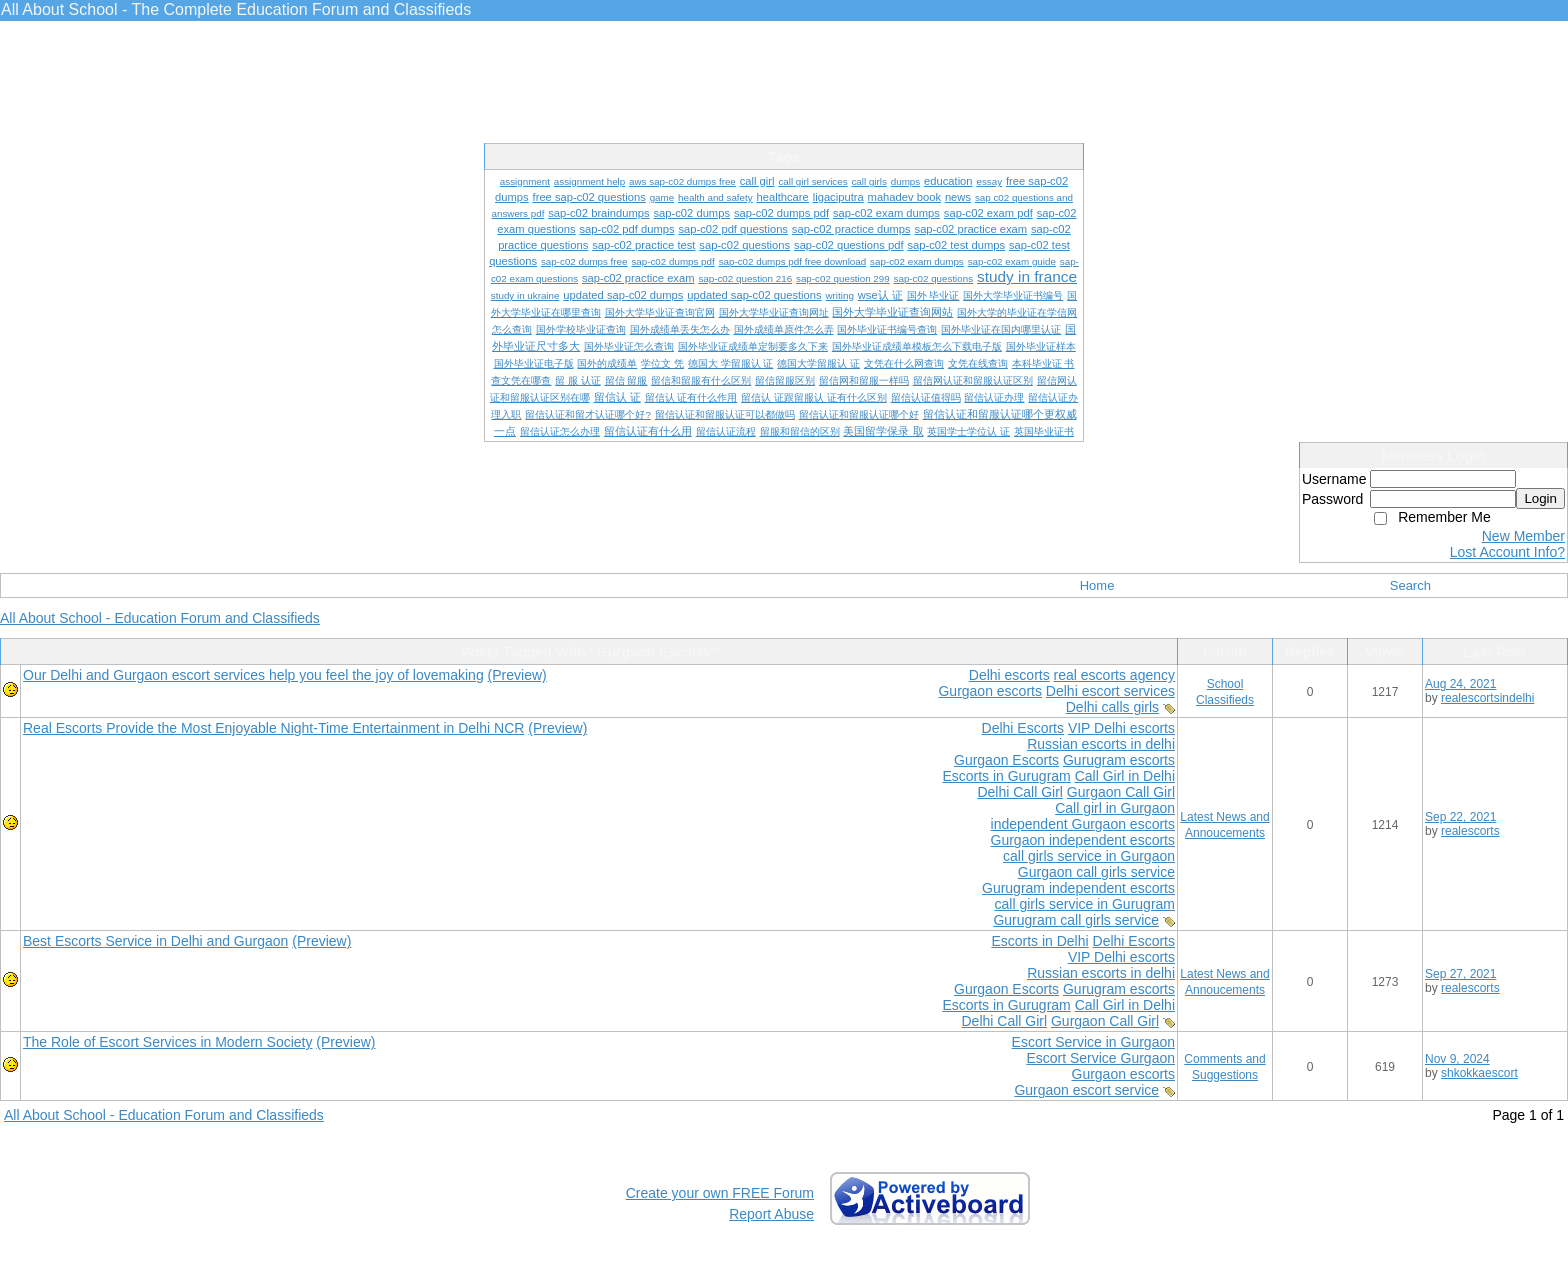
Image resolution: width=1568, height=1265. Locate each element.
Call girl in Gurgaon (1115, 808)
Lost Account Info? (1507, 552)
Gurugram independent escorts (1078, 888)
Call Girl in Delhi (1125, 776)
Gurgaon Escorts (1006, 760)
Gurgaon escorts (990, 691)
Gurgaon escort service (1086, 1090)
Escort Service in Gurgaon (1093, 1042)
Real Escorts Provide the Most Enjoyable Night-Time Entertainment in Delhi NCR (273, 728)
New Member (1523, 536)
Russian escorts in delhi (1101, 744)
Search (1410, 585)
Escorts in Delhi (1039, 941)
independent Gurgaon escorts (1083, 824)
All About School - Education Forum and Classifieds (160, 618)
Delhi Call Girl (1020, 792)
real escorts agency (1114, 675)
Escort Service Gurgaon (1100, 1058)
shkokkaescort (1479, 1073)
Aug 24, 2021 (1460, 684)
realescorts (1470, 831)
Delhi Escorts (1023, 728)
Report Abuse (771, 1214)
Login (1540, 498)
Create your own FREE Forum (720, 1193)
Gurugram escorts (1119, 760)
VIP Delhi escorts (1121, 728)
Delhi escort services (1110, 691)
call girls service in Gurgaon (1089, 856)
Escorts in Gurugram (1006, 776)
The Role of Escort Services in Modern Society (167, 1042)
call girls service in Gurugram (1085, 904)
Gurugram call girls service (1076, 920)
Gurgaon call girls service (1096, 872)
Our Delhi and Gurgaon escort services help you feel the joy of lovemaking (253, 675)
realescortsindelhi (1487, 698)
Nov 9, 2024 (1457, 1059)
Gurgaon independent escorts (1083, 840)
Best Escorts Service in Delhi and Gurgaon (155, 941)
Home (1097, 585)
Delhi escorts (1009, 675)
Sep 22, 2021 (1460, 817)
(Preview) (517, 675)
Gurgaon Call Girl (1121, 792)
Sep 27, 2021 (1460, 974)
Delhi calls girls (1112, 707)
